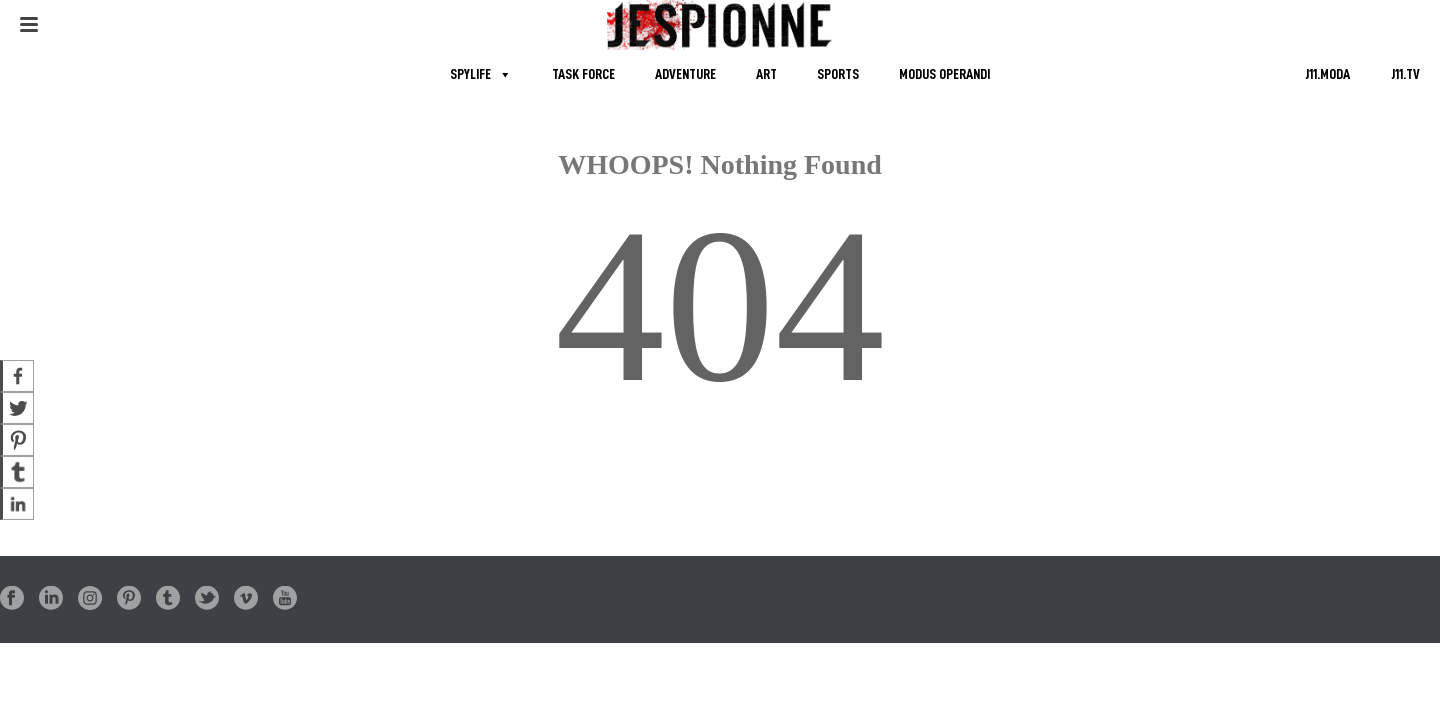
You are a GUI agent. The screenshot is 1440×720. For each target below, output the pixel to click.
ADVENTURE (685, 74)
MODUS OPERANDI (944, 74)
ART (766, 74)
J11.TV (1405, 74)
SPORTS (838, 74)
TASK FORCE (583, 74)
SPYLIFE (470, 74)
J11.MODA (1327, 74)
